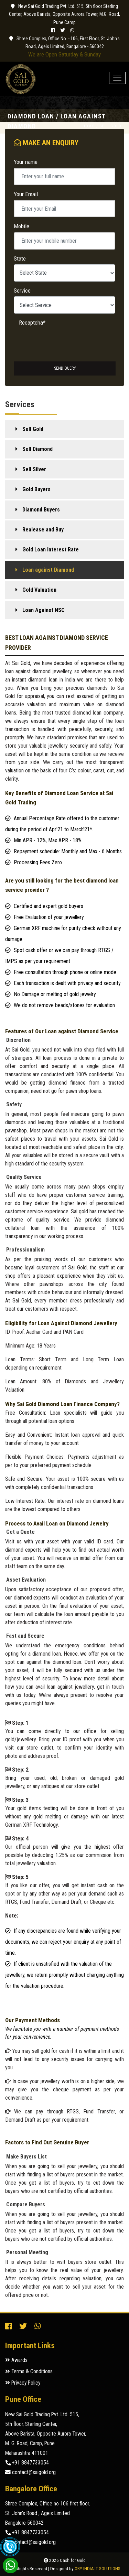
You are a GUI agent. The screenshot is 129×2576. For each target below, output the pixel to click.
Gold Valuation (39, 590)
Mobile (21, 226)
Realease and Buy (43, 529)
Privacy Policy (23, 2383)
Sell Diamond (37, 449)
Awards (16, 2360)
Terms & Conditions (28, 2371)
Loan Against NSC (43, 610)
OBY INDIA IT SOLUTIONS (97, 2568)
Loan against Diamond (48, 570)
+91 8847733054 (27, 2463)
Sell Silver (34, 469)
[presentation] (53, 336)
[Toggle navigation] (117, 78)
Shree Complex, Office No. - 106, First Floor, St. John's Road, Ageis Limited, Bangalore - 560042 (64, 42)
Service (22, 290)
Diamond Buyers (41, 509)
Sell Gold (32, 429)
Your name (25, 161)
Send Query (65, 368)
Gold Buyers (36, 489)
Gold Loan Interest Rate (50, 549)
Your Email (26, 194)
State (20, 258)
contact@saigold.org (30, 2472)
